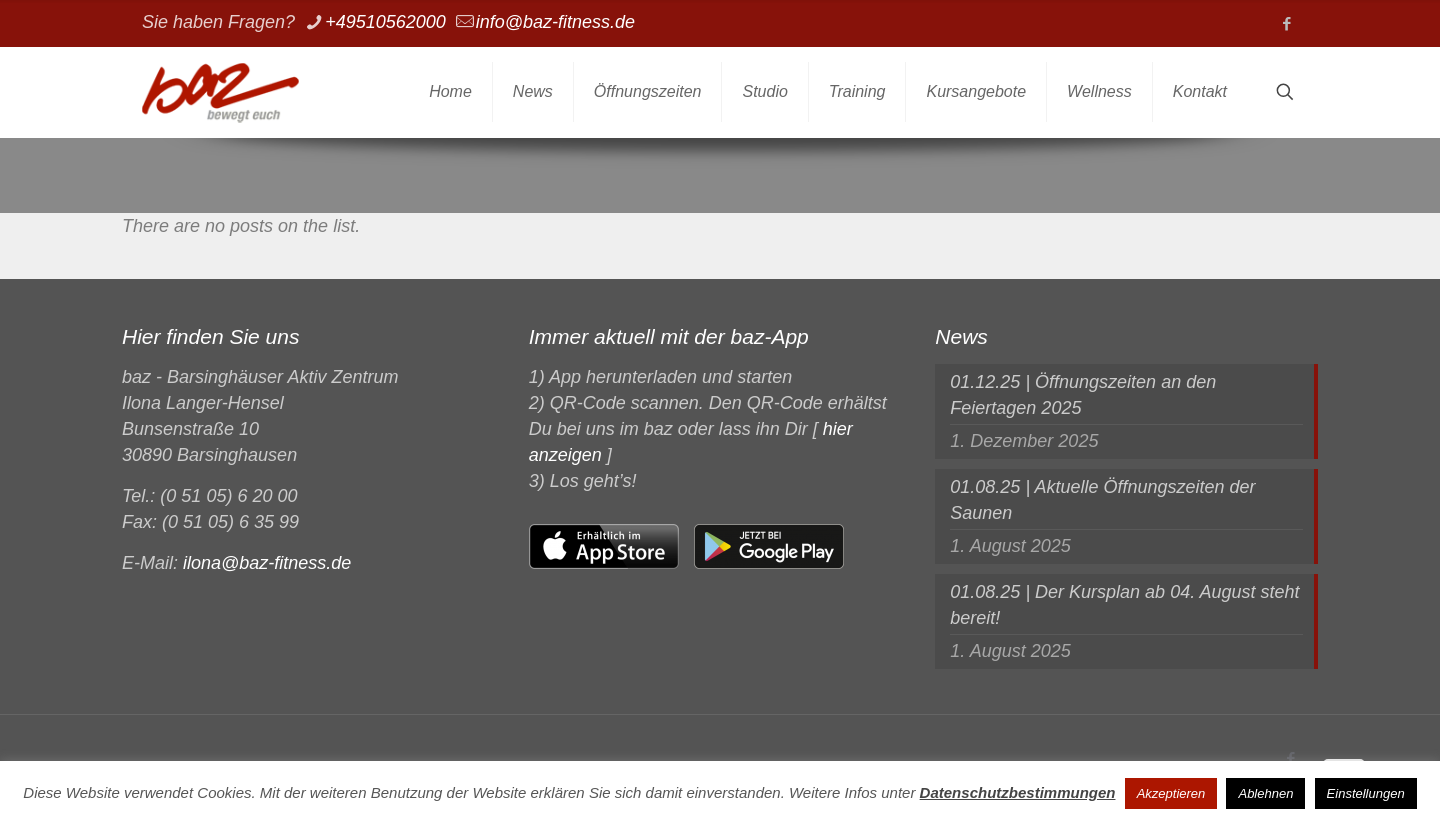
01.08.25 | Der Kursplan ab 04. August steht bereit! (1124, 605)
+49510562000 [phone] (385, 22)
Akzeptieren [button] (1171, 793)
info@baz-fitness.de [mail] (555, 22)
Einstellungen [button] (1366, 793)
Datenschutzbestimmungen (1018, 792)
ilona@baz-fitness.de (267, 563)
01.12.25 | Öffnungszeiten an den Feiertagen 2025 (1083, 395)
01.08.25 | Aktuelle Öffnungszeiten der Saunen (1102, 500)
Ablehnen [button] (1265, 793)
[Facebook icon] (1286, 23)
